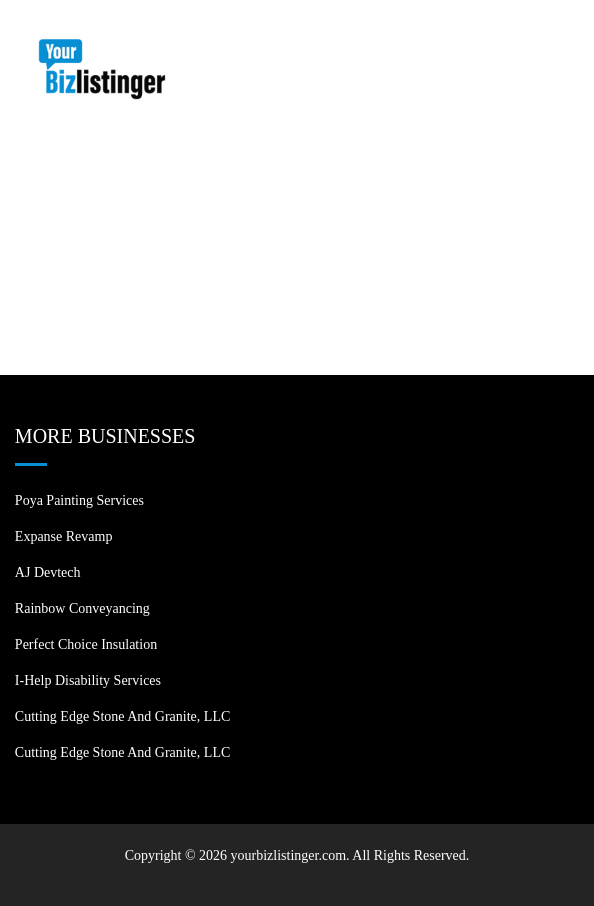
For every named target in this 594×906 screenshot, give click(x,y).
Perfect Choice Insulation (86, 644)
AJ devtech (48, 572)
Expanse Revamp (64, 536)
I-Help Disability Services (88, 680)
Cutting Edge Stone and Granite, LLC (122, 716)
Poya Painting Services (79, 500)
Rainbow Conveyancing (82, 608)
